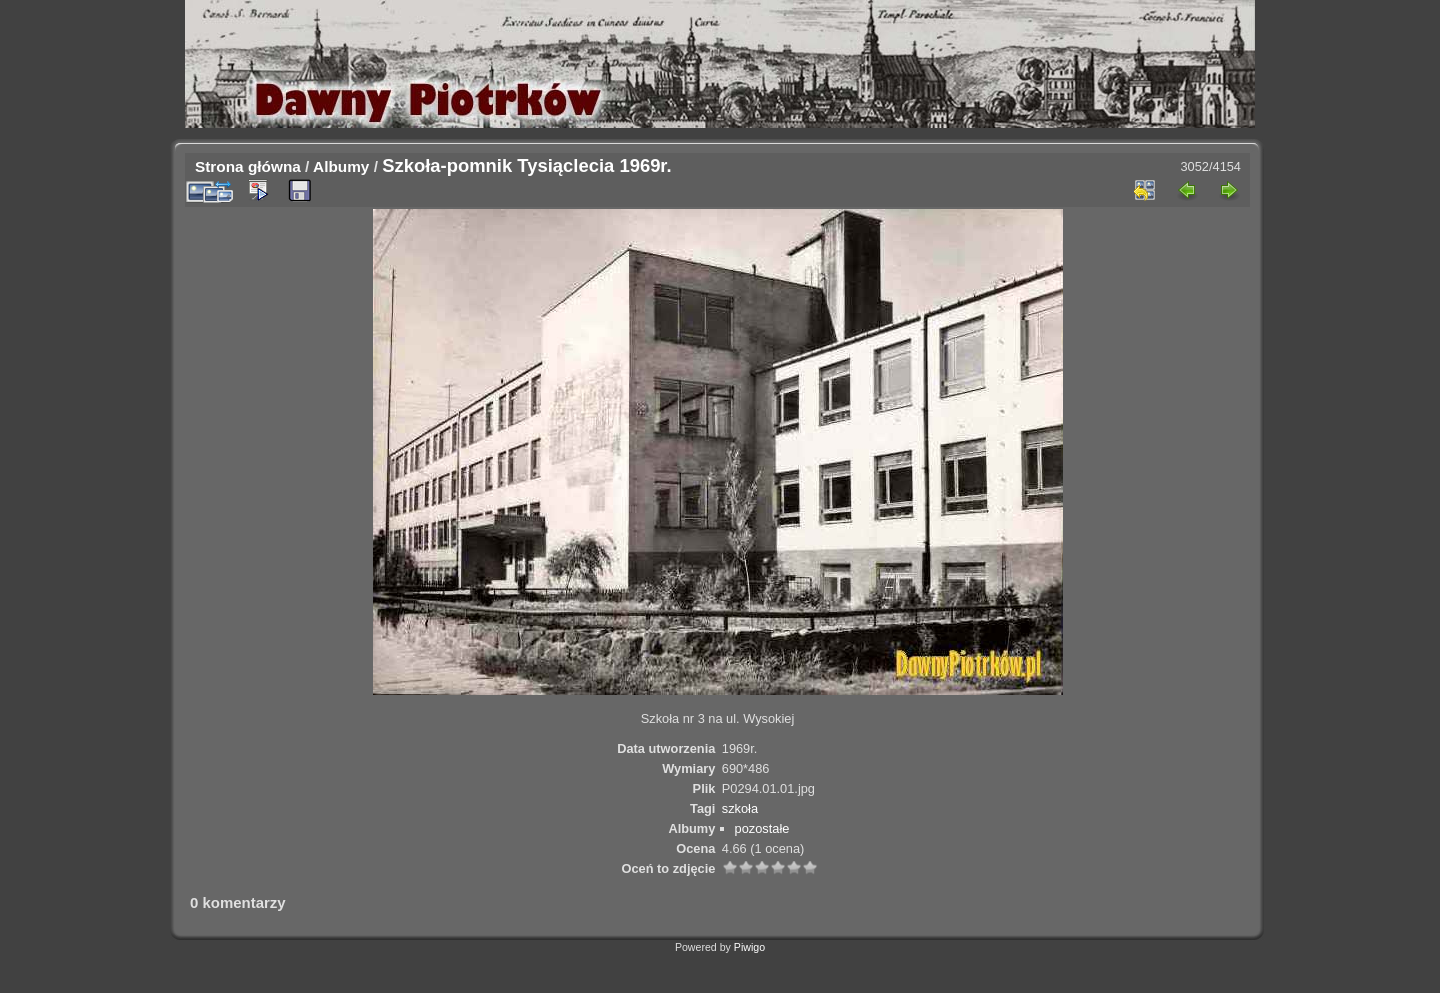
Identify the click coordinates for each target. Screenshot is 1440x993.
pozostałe (762, 828)
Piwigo (749, 947)
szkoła (740, 808)
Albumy (341, 166)
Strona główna (248, 166)
